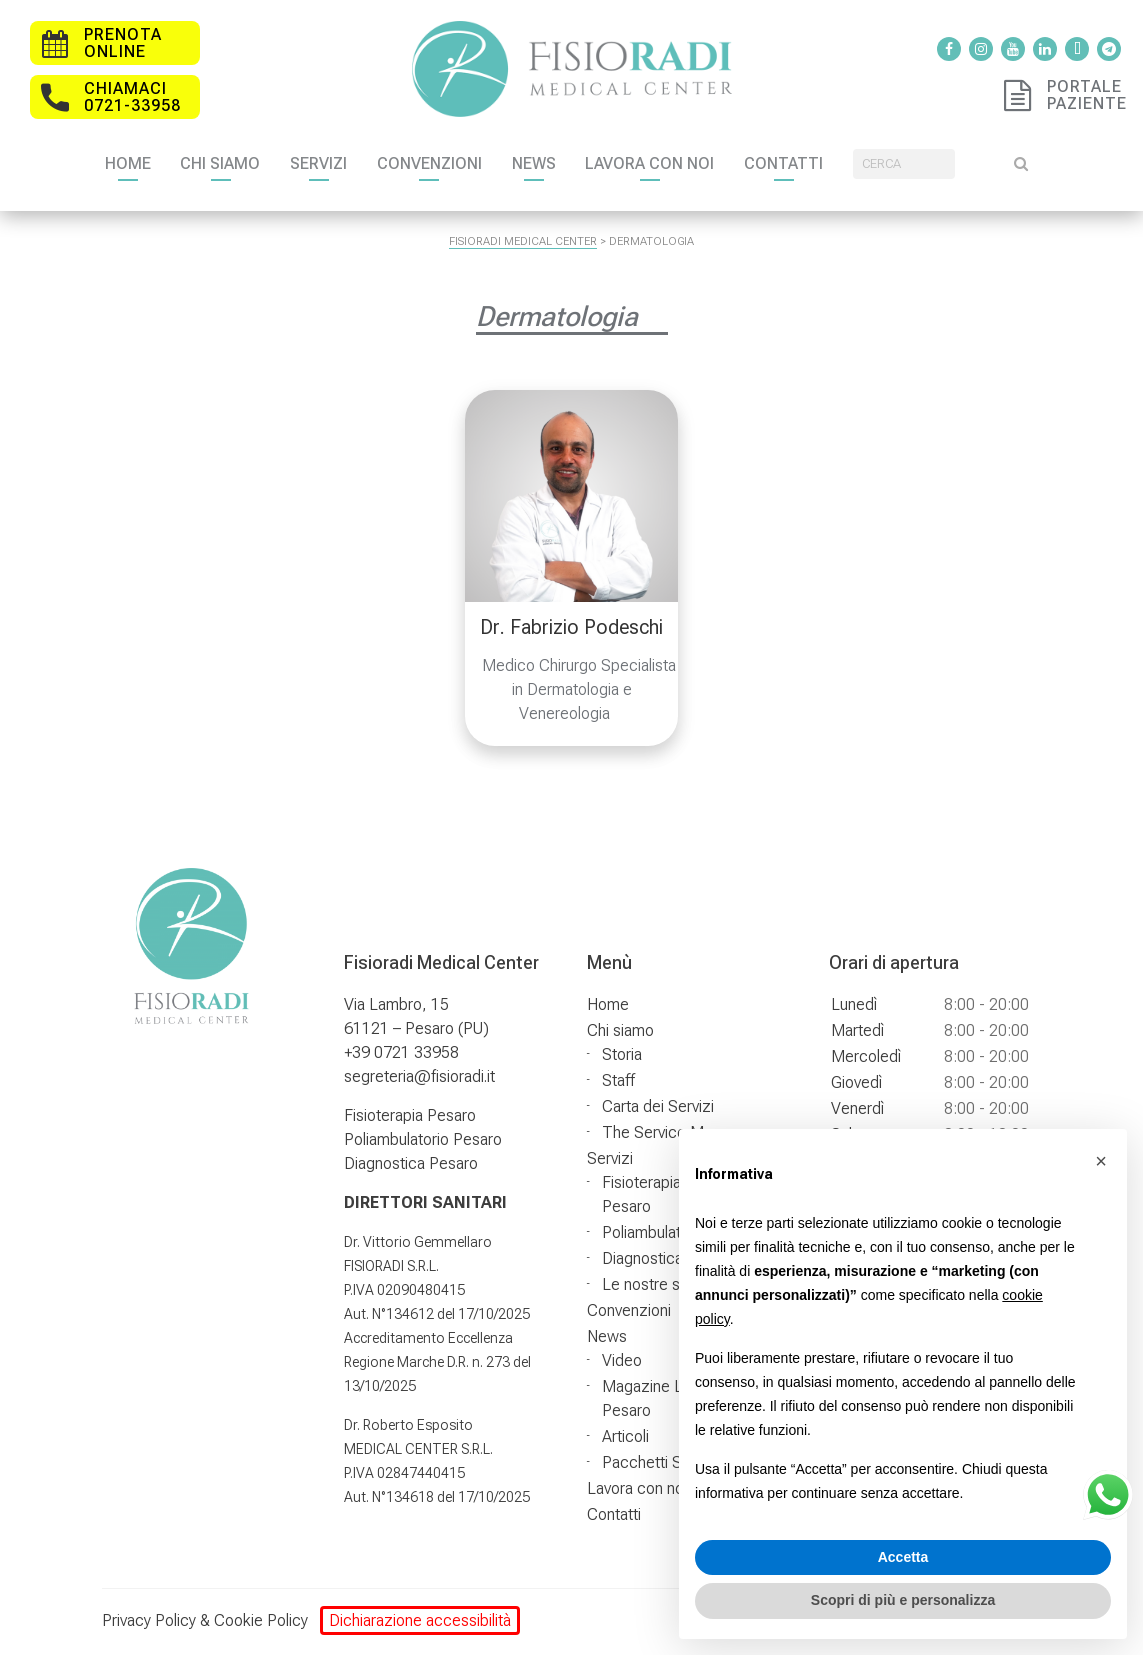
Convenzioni (472, 162)
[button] (1101, 1161)
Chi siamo (263, 162)
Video (622, 1360)
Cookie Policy (261, 1620)
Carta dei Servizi (658, 1106)
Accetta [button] (903, 1557)
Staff (618, 1080)
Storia (622, 1054)
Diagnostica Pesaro (411, 1163)
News (577, 162)
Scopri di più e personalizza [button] (903, 1600)
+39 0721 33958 (401, 1052)
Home (170, 162)
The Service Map (661, 1132)
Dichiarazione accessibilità (420, 1620)
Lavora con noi (693, 162)
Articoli (625, 1436)
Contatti (827, 162)
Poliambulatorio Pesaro (423, 1139)
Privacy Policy (149, 1620)
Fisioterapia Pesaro (410, 1115)
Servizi (361, 162)
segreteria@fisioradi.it (419, 1076)
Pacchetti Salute (658, 1462)
